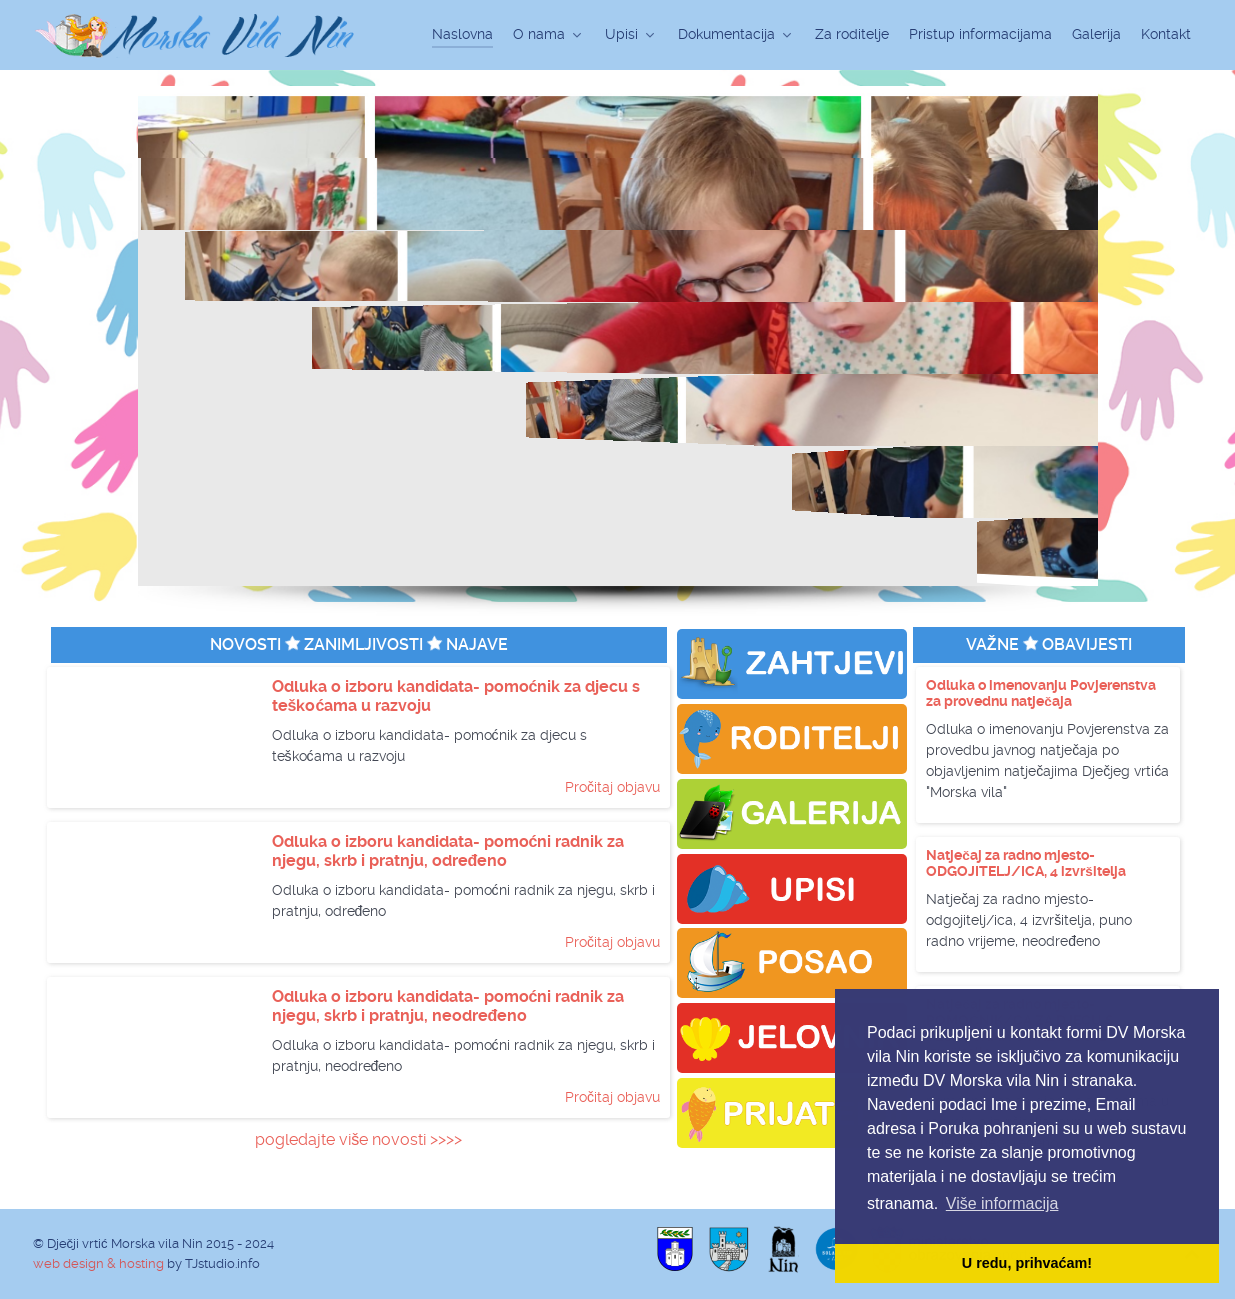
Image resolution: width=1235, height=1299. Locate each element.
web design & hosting (98, 1263)
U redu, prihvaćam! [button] (1027, 1263)
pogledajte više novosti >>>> (358, 1139)
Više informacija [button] (1002, 1203)
